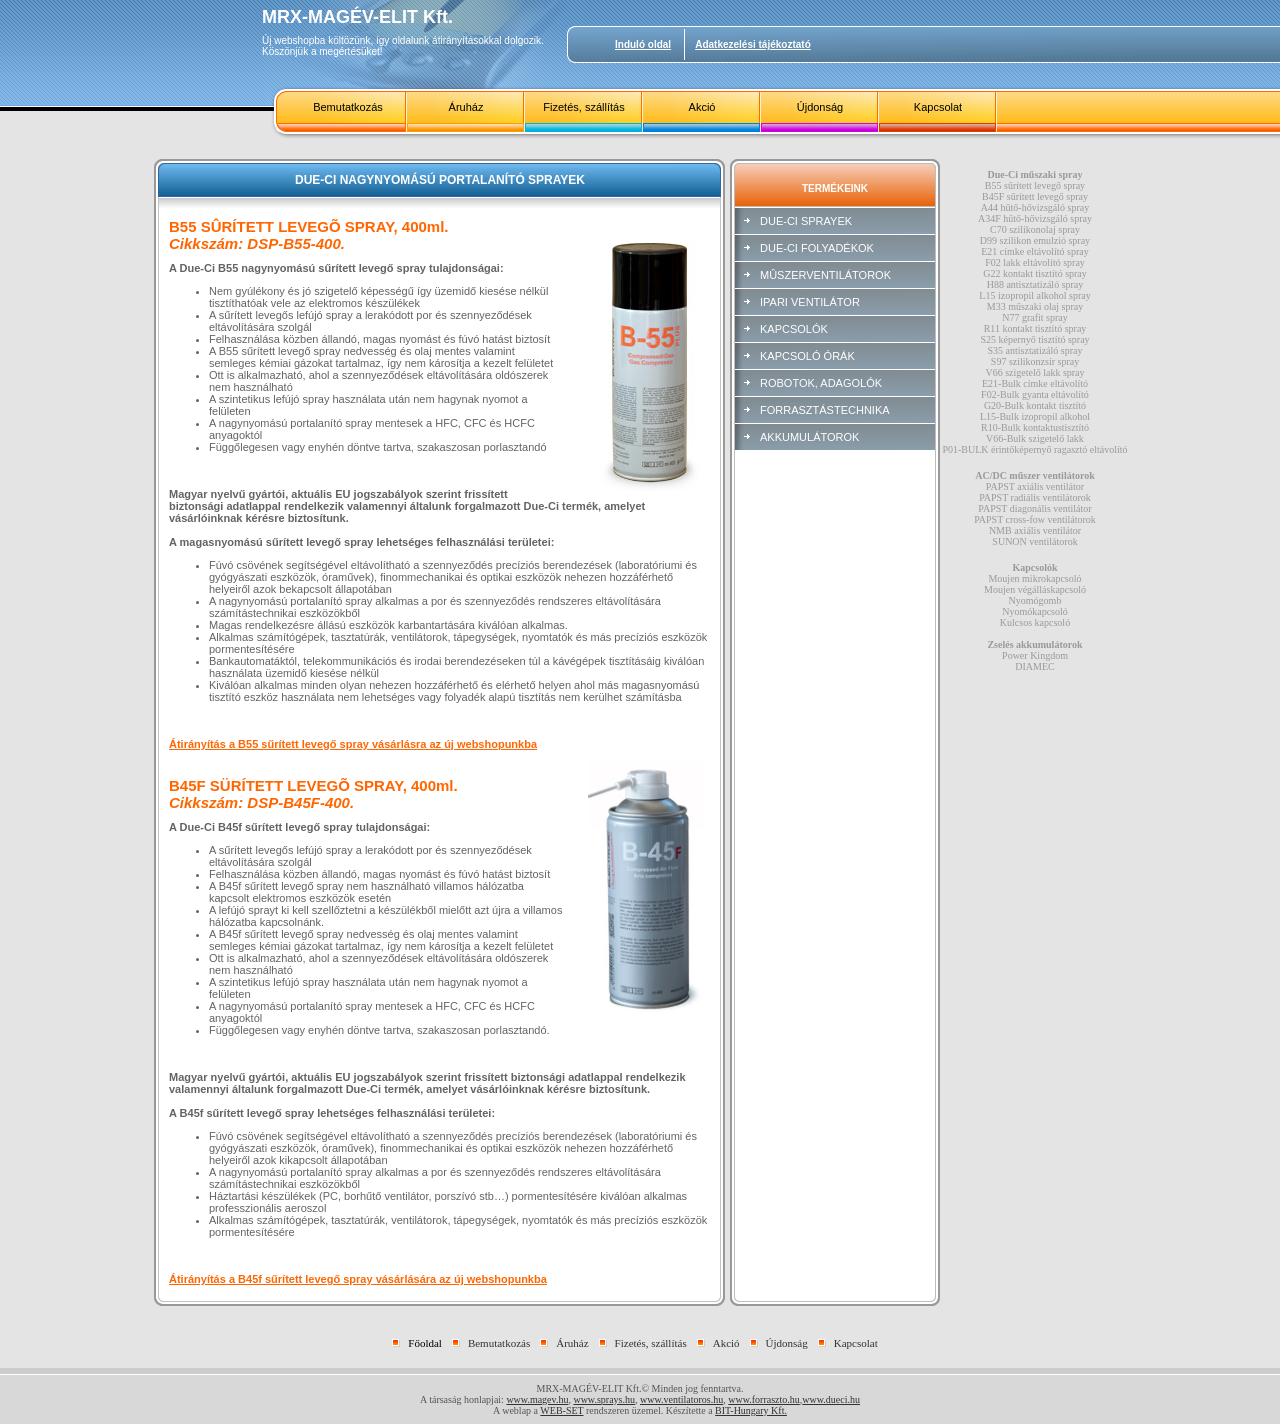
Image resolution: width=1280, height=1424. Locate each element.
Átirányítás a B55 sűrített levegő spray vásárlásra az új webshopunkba (353, 744)
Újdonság (820, 107)
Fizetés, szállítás (583, 107)
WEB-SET (561, 1410)
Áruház (466, 107)
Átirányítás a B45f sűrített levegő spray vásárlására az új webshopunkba (358, 1279)
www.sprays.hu (604, 1399)
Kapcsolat (938, 107)
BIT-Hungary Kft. (751, 1410)
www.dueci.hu (831, 1399)
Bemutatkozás (348, 107)
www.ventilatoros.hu (681, 1399)
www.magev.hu (537, 1399)
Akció (702, 107)
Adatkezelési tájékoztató (753, 44)
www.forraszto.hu (764, 1399)
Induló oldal (643, 44)
